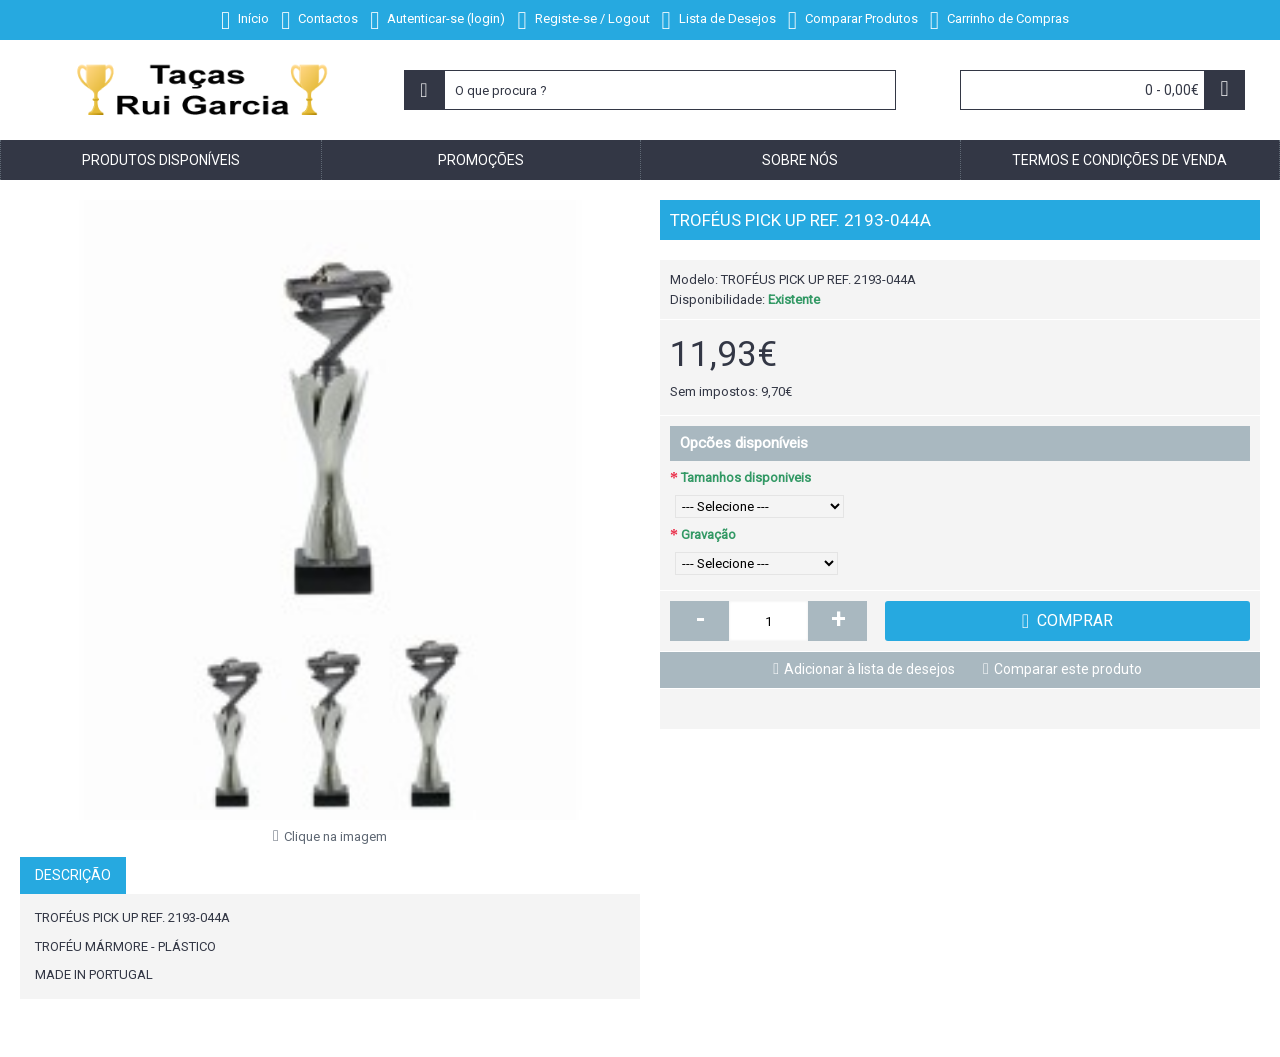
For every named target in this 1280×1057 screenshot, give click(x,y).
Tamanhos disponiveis (746, 477)
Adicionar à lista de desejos (869, 669)
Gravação (708, 534)
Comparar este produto (1068, 669)
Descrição (73, 875)
